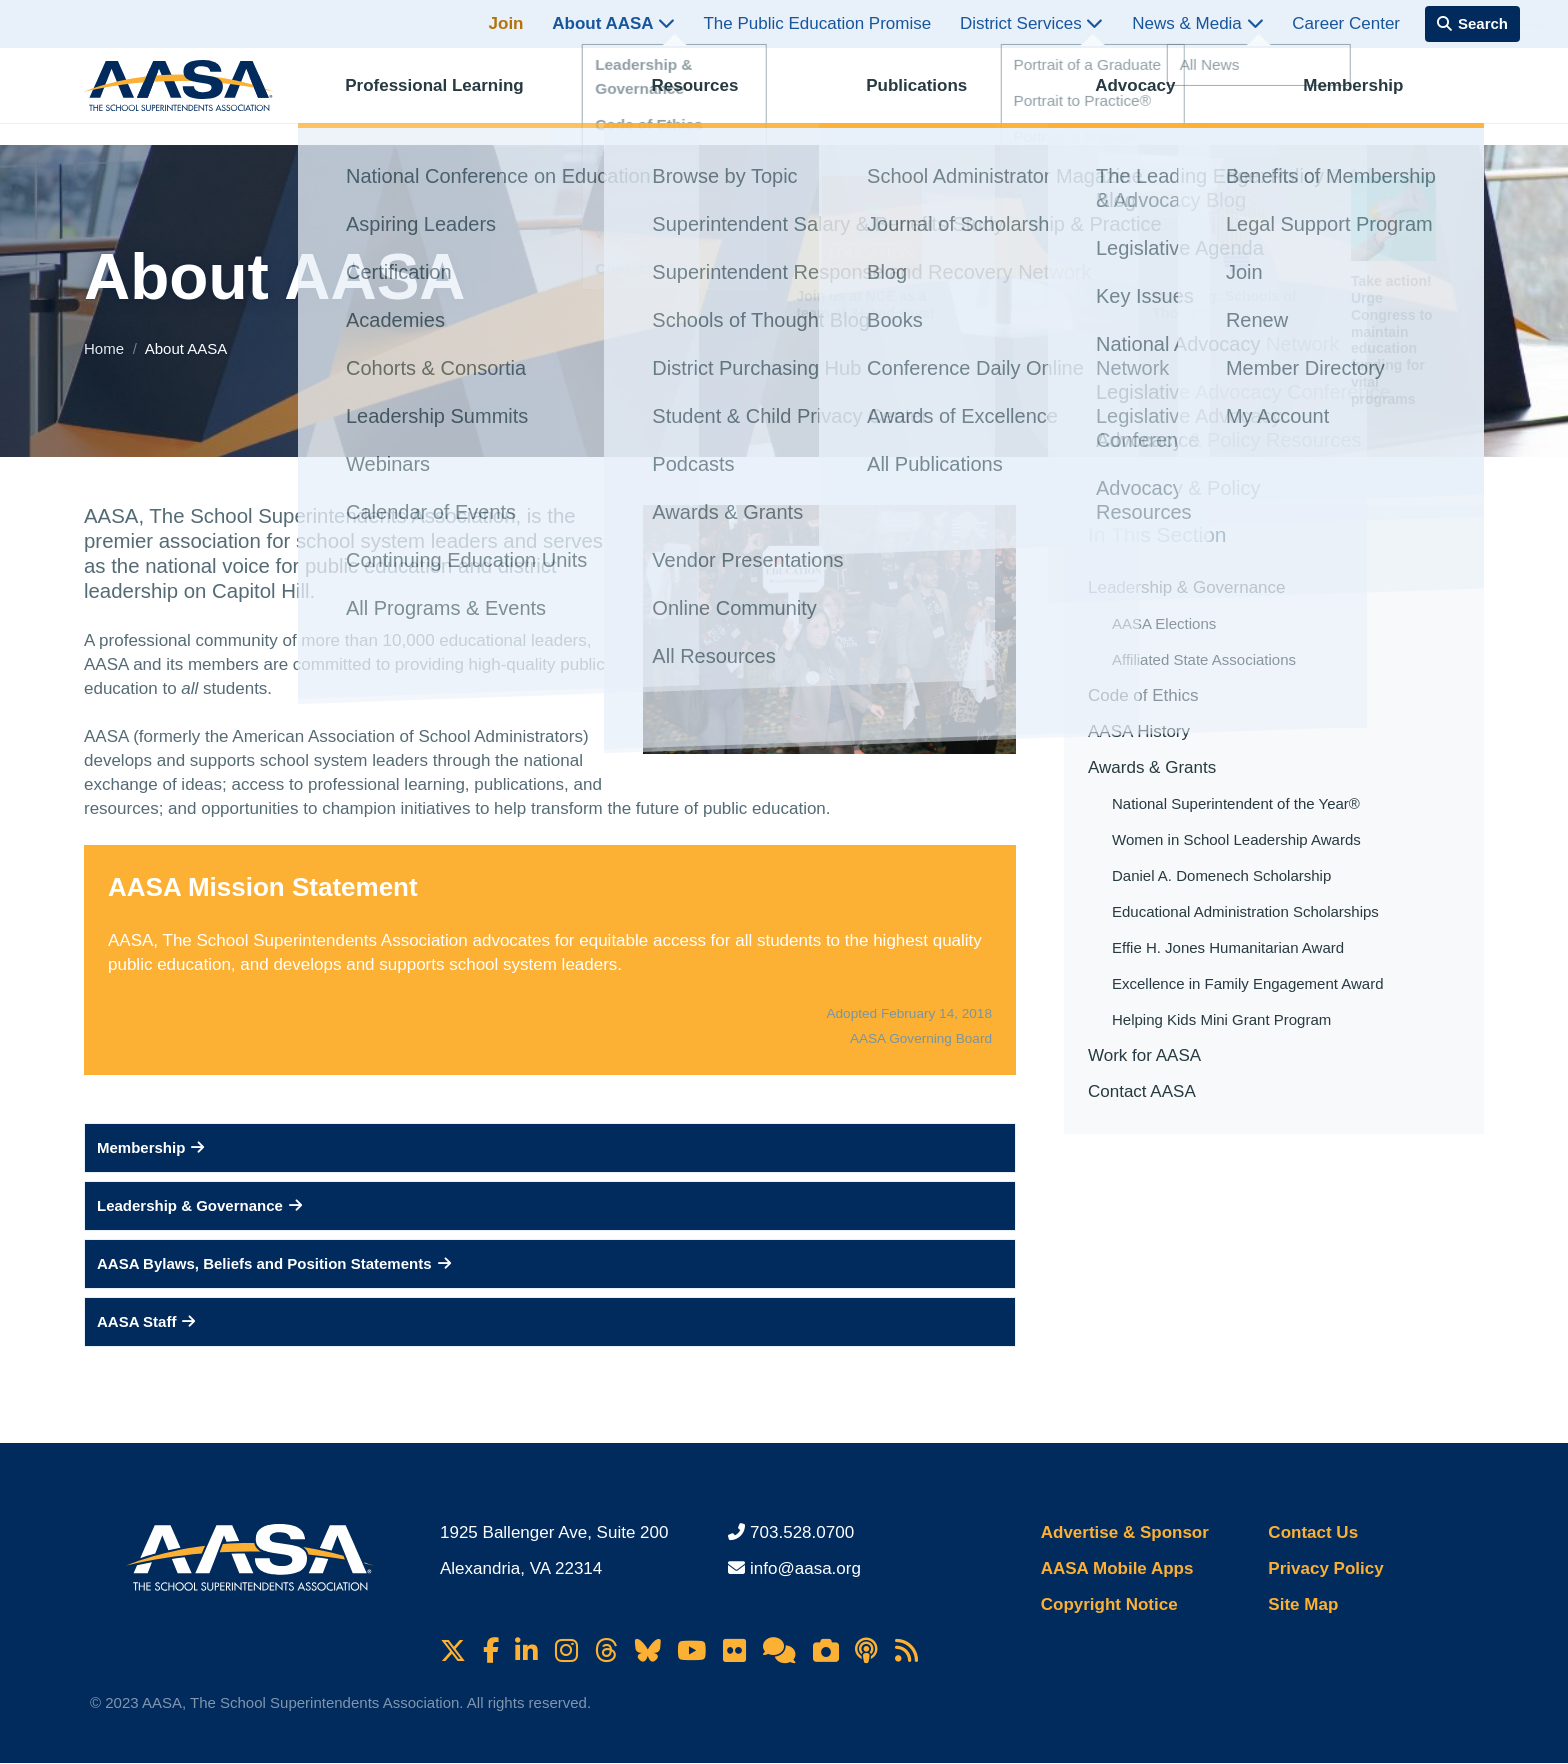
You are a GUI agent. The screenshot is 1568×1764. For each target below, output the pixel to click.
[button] (550, 1148)
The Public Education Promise (817, 23)
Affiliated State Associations (1204, 659)
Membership (1370, 95)
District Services (1032, 23)
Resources (711, 95)
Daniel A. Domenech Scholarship (1221, 875)
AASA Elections (1164, 623)
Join (506, 23)
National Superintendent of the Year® (1236, 803)
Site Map (1303, 1604)
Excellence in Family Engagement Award (1248, 983)
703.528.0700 (802, 1532)
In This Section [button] (1157, 534)
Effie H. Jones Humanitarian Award (1228, 947)
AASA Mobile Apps (1117, 1568)
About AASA (613, 23)
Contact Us (1313, 1532)
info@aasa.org (805, 1568)
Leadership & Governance (1187, 587)
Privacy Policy (1325, 1568)
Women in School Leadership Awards (1236, 839)
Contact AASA (1142, 1091)
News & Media (1197, 23)
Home (106, 348)
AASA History (1139, 731)
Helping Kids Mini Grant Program (1221, 1019)
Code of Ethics (1143, 695)
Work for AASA (1144, 1055)
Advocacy (1152, 95)
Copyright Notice (1109, 1604)
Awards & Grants (1152, 767)
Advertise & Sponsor (1125, 1532)
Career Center (1346, 23)
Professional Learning (451, 95)
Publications (933, 95)
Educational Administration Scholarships (1245, 911)
